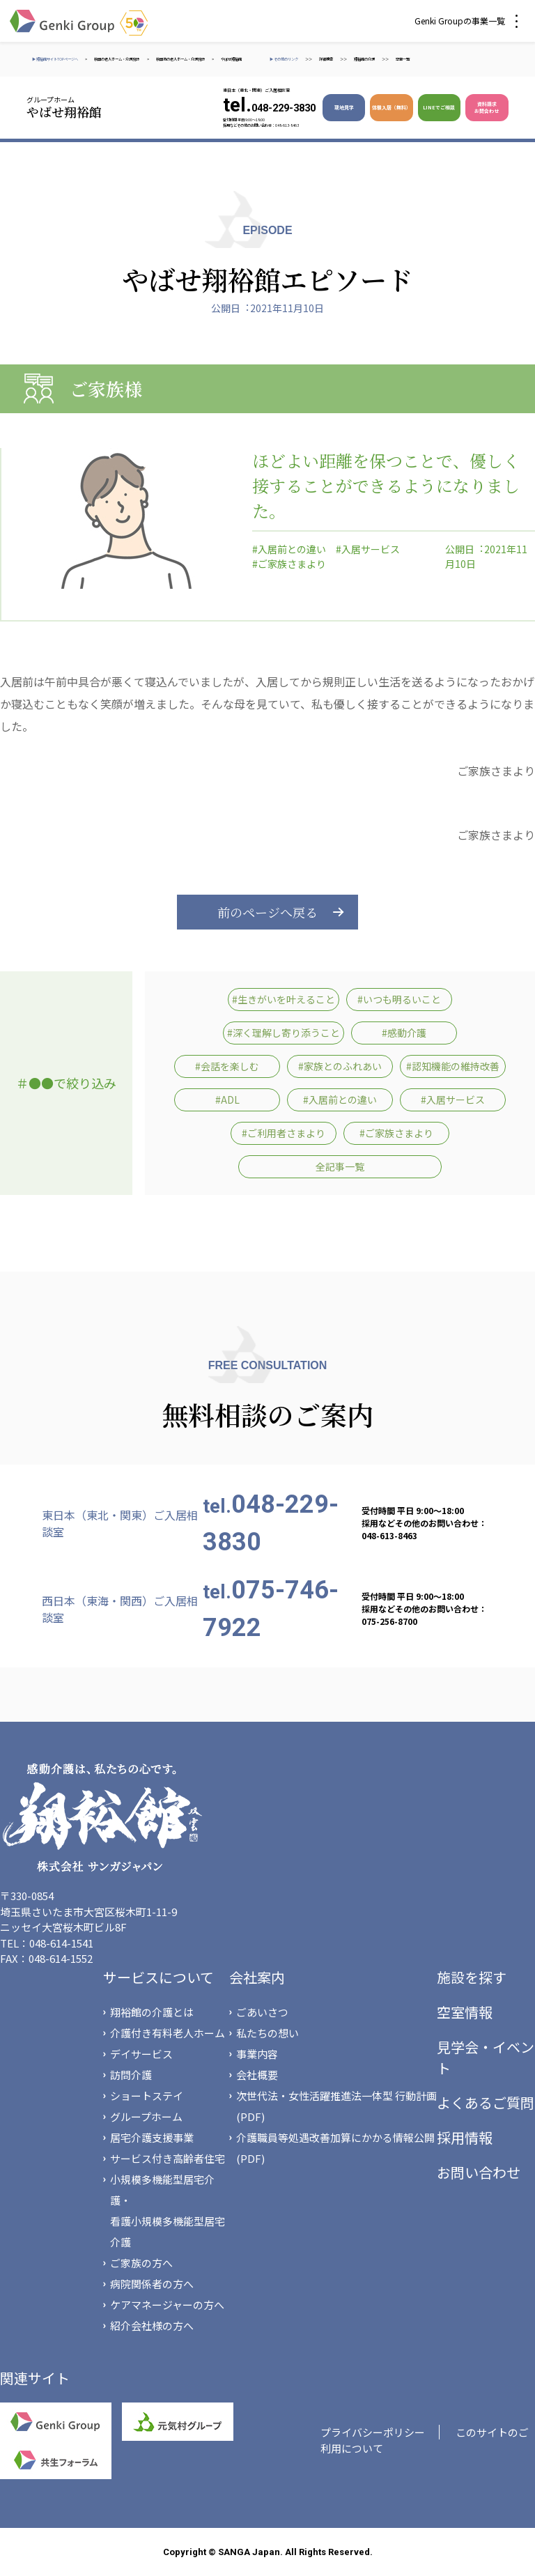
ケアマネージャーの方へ (167, 2304)
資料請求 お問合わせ (486, 107)
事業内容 (257, 2053)
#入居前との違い (289, 549)
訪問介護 (131, 2074)
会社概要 (257, 2074)
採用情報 (465, 2137)
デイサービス (141, 2053)
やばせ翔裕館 (231, 59)
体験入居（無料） (391, 107)
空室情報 (465, 2012)
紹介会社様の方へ (152, 2325)
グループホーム (146, 2116)
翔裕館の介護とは (152, 2012)
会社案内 (257, 1977)
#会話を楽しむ (227, 1066)
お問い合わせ (478, 2172)
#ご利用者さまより (283, 1133)
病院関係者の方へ (152, 2283)
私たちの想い (267, 2033)
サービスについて (158, 1977)
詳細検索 (326, 59)
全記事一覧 (340, 1166)
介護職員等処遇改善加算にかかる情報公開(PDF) (335, 2148)
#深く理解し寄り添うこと (283, 1033)
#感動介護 (404, 1033)
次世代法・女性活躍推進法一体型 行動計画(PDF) (336, 2106)
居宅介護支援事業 (152, 2137)
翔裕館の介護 (364, 59)
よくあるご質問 (485, 2102)
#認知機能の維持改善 (452, 1066)
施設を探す (471, 1977)
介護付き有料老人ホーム (167, 2033)
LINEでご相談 (439, 107)
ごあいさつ (262, 2012)
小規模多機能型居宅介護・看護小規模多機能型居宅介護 (167, 2210)
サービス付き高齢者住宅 (167, 2158)
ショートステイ (146, 2095)
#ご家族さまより (289, 564)
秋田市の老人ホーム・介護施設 (180, 59)
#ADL (227, 1099)
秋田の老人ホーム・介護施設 (117, 59)
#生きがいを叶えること (283, 999)
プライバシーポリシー (372, 2432)
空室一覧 (403, 59)
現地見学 (344, 107)
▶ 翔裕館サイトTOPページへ (55, 59)
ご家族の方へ (141, 2262)
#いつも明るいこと (399, 999)
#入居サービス (368, 549)
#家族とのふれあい (340, 1066)
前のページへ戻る (267, 912)
